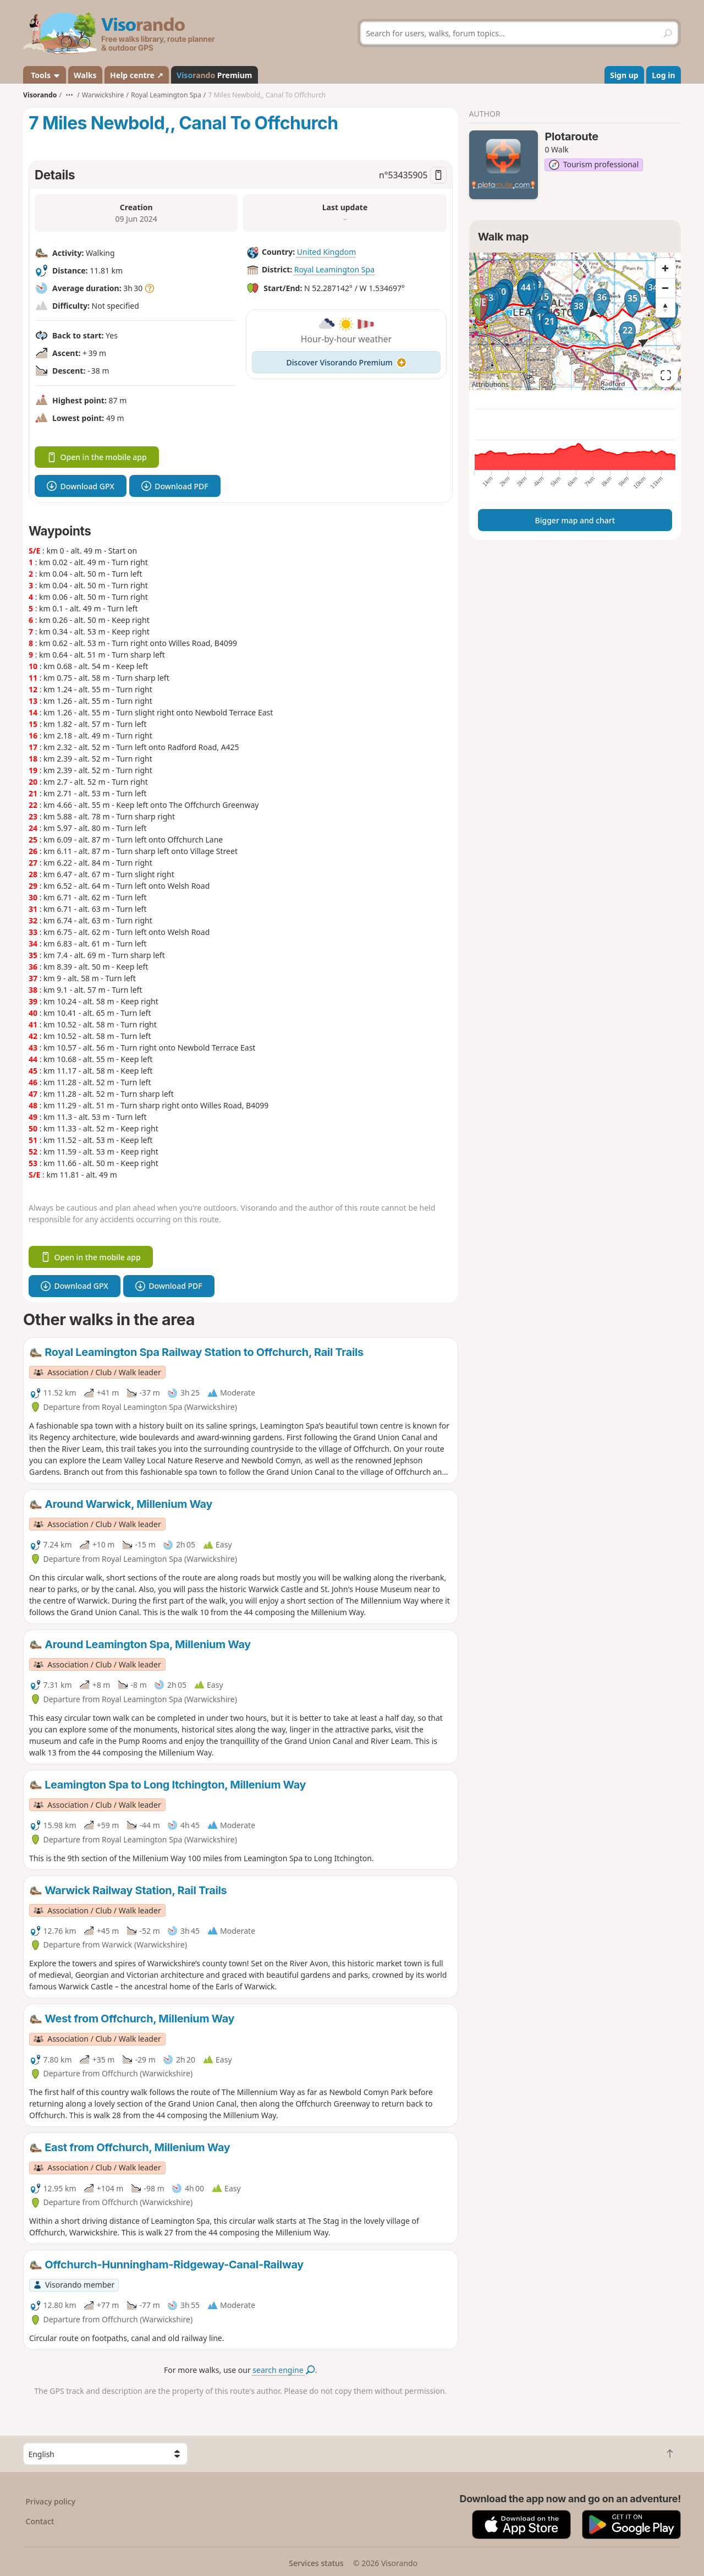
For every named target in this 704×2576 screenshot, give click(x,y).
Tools (45, 75)
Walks (85, 75)
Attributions (490, 384)
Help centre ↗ (136, 75)
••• (69, 95)
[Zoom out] (665, 288)
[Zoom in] (665, 268)
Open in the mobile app (97, 457)
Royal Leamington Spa (334, 269)
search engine (283, 2370)
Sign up (624, 75)
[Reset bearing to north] (665, 308)
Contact (40, 2521)
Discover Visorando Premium (346, 362)
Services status (316, 2563)
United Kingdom (326, 252)
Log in (663, 75)
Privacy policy (51, 2501)
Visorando (40, 95)
